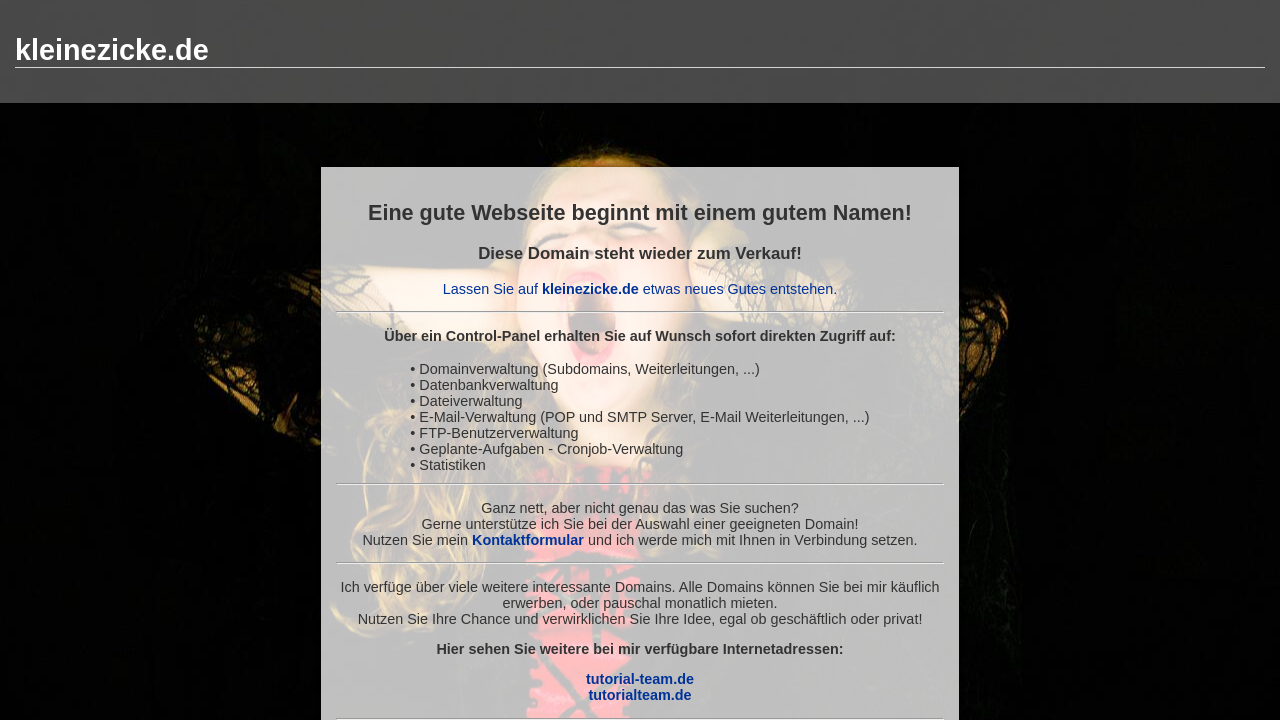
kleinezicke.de (112, 50)
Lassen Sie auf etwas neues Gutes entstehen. (640, 289)
